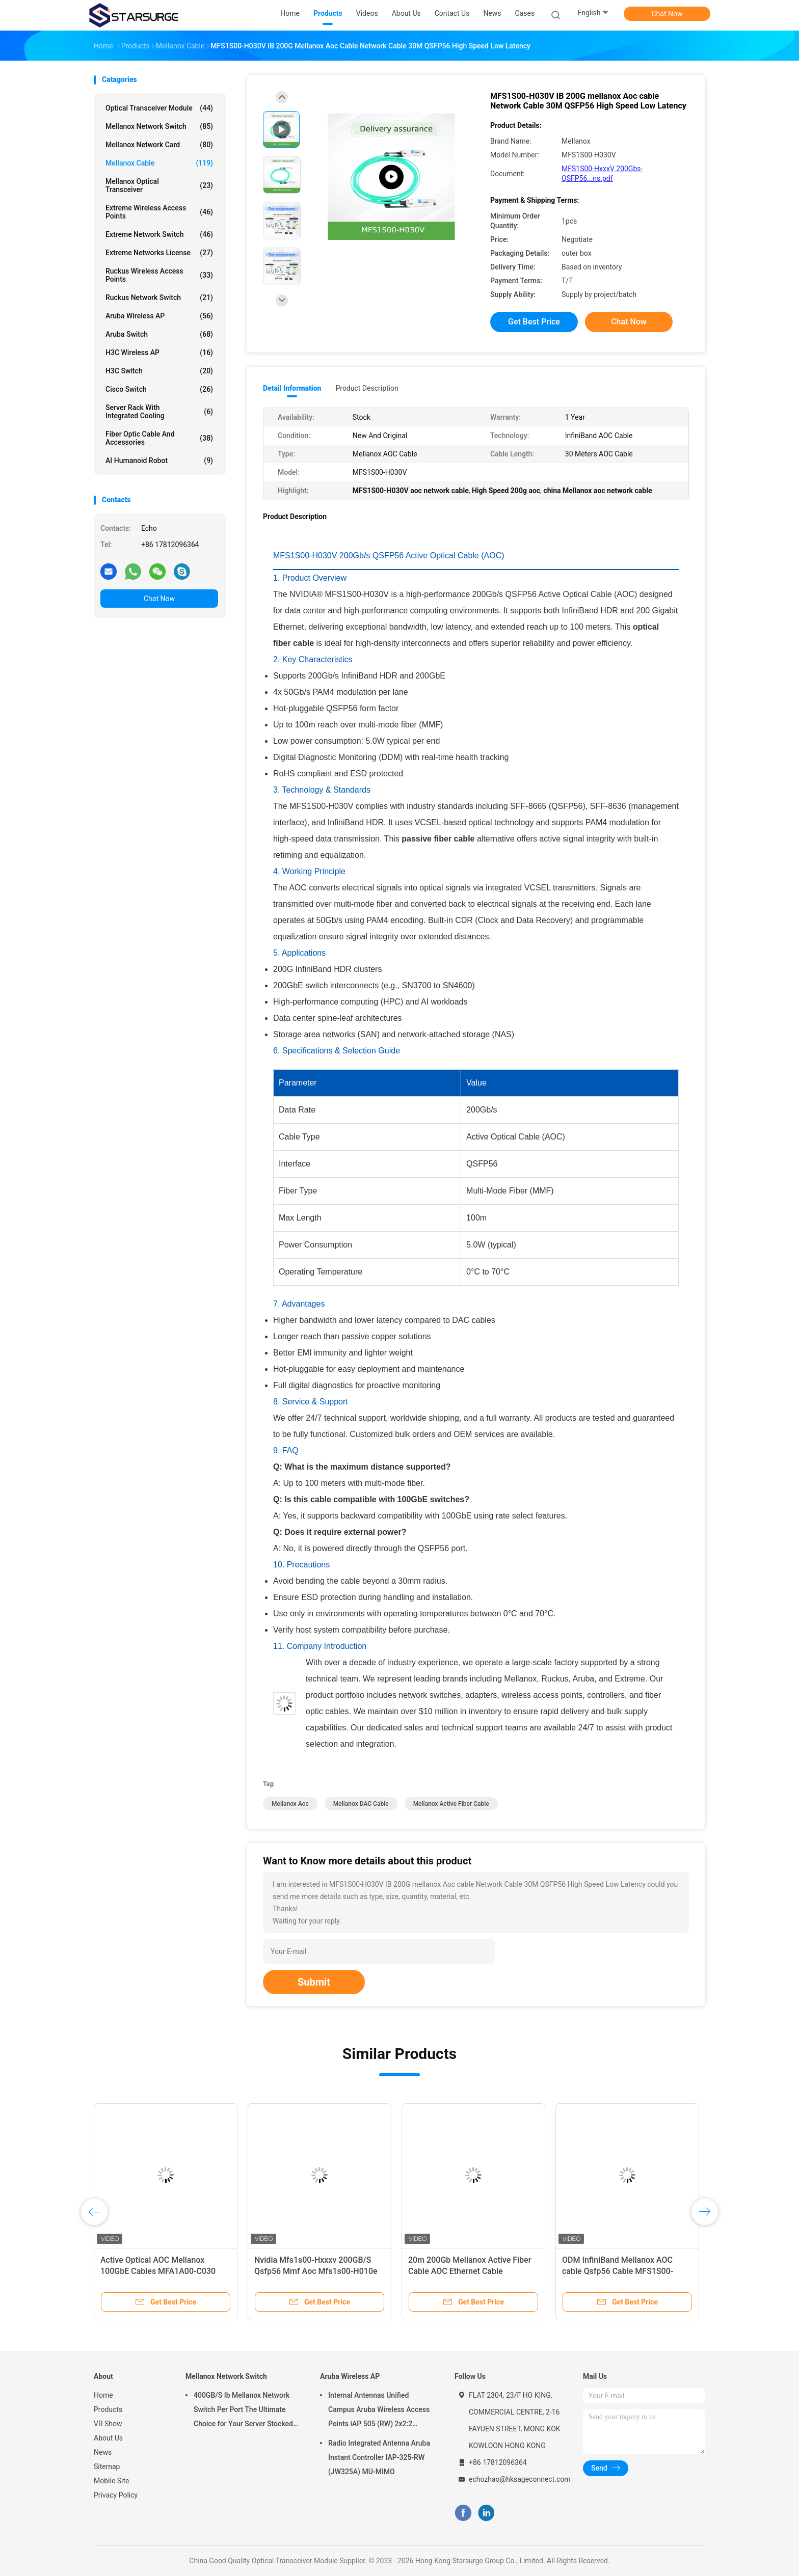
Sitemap (107, 2466)
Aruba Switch (159, 334)
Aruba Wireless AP (159, 316)
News (103, 2452)
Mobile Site (111, 2481)
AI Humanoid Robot (159, 460)
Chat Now (667, 14)
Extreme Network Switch (159, 234)
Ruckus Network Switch (159, 297)
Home (103, 2395)
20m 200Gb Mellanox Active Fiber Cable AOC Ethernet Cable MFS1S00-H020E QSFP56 (469, 2271)
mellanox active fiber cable (451, 1803)
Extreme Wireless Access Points (159, 212)
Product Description (366, 388)
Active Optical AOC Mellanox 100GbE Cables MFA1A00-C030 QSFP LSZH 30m (158, 2271)
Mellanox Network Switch (159, 126)
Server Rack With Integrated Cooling (159, 411)
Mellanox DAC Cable (361, 1803)
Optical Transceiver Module (159, 108)
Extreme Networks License (159, 253)
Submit (314, 1982)
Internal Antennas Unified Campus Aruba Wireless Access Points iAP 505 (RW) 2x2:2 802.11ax (379, 2411)
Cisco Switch (159, 389)
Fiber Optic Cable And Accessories (159, 438)
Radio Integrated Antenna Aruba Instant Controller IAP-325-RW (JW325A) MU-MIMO (379, 2457)
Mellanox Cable (159, 163)
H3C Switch (159, 371)
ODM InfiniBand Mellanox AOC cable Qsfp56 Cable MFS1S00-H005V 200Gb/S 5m (617, 2271)
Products (108, 2409)
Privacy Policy (116, 2495)
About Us (108, 2438)
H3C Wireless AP (159, 352)
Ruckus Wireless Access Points (159, 275)
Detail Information (292, 388)
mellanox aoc (290, 1803)
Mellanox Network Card (159, 145)
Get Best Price (534, 322)
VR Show (108, 2424)
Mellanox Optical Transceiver (159, 185)
